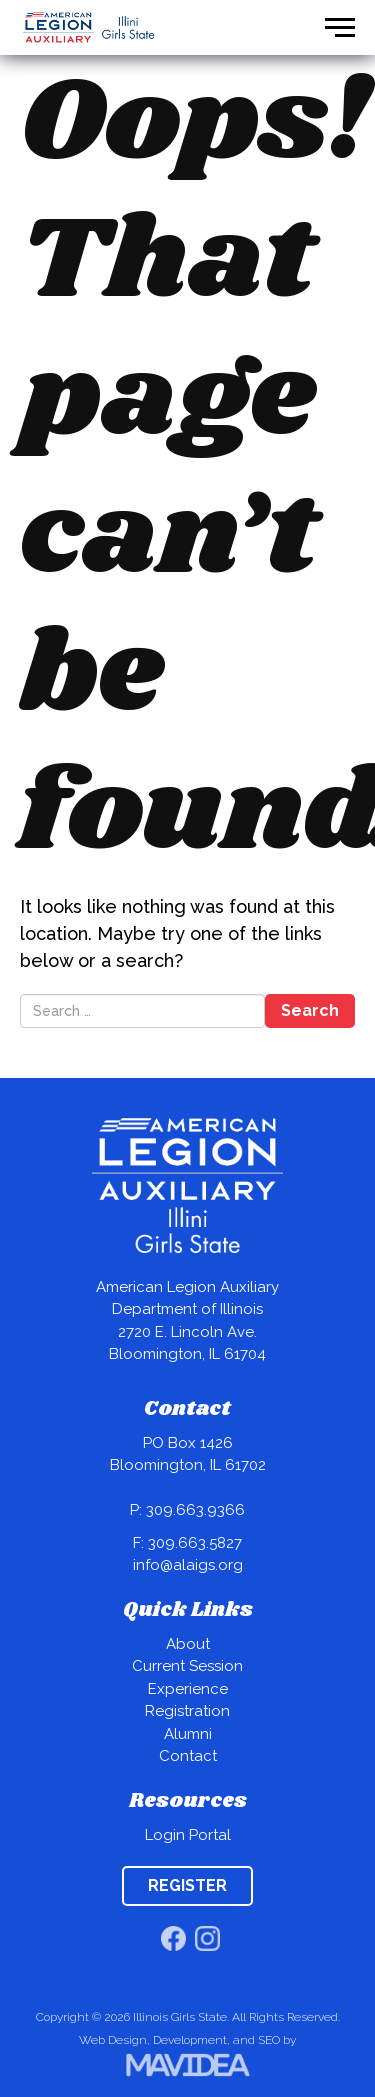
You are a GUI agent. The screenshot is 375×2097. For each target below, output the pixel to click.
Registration (187, 1711)
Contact (188, 1756)
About (188, 1644)
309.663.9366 (195, 1510)
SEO (269, 2040)
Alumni (188, 1734)
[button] (340, 28)
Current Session (187, 1666)
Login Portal (188, 1835)
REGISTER (187, 1885)
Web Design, (114, 2040)
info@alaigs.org (188, 1565)
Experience (188, 1689)
